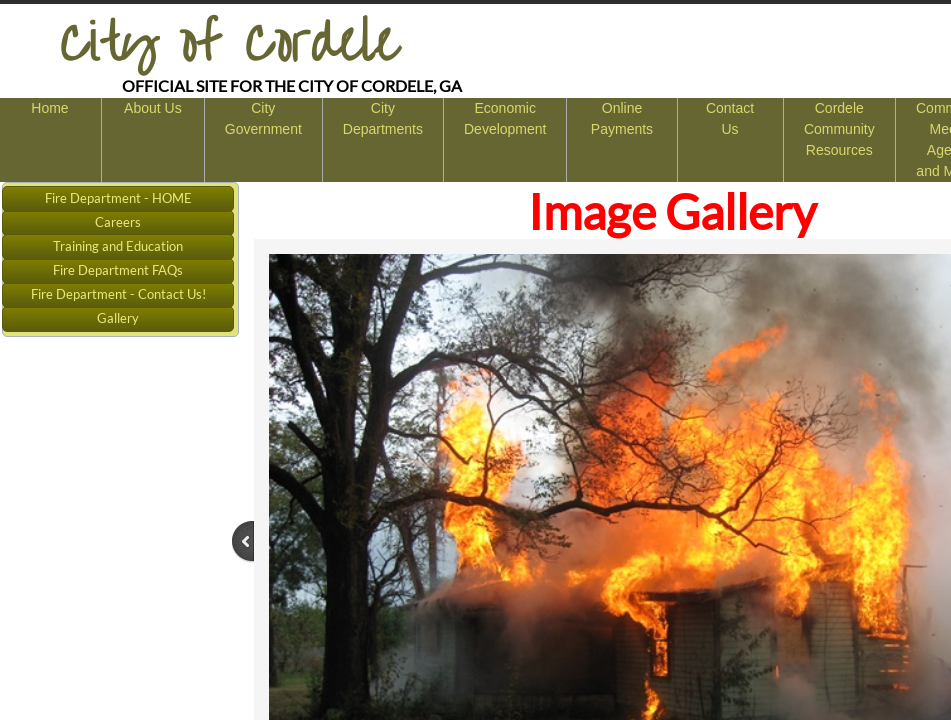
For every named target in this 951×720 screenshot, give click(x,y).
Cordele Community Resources (839, 129)
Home (49, 108)
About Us (153, 108)
